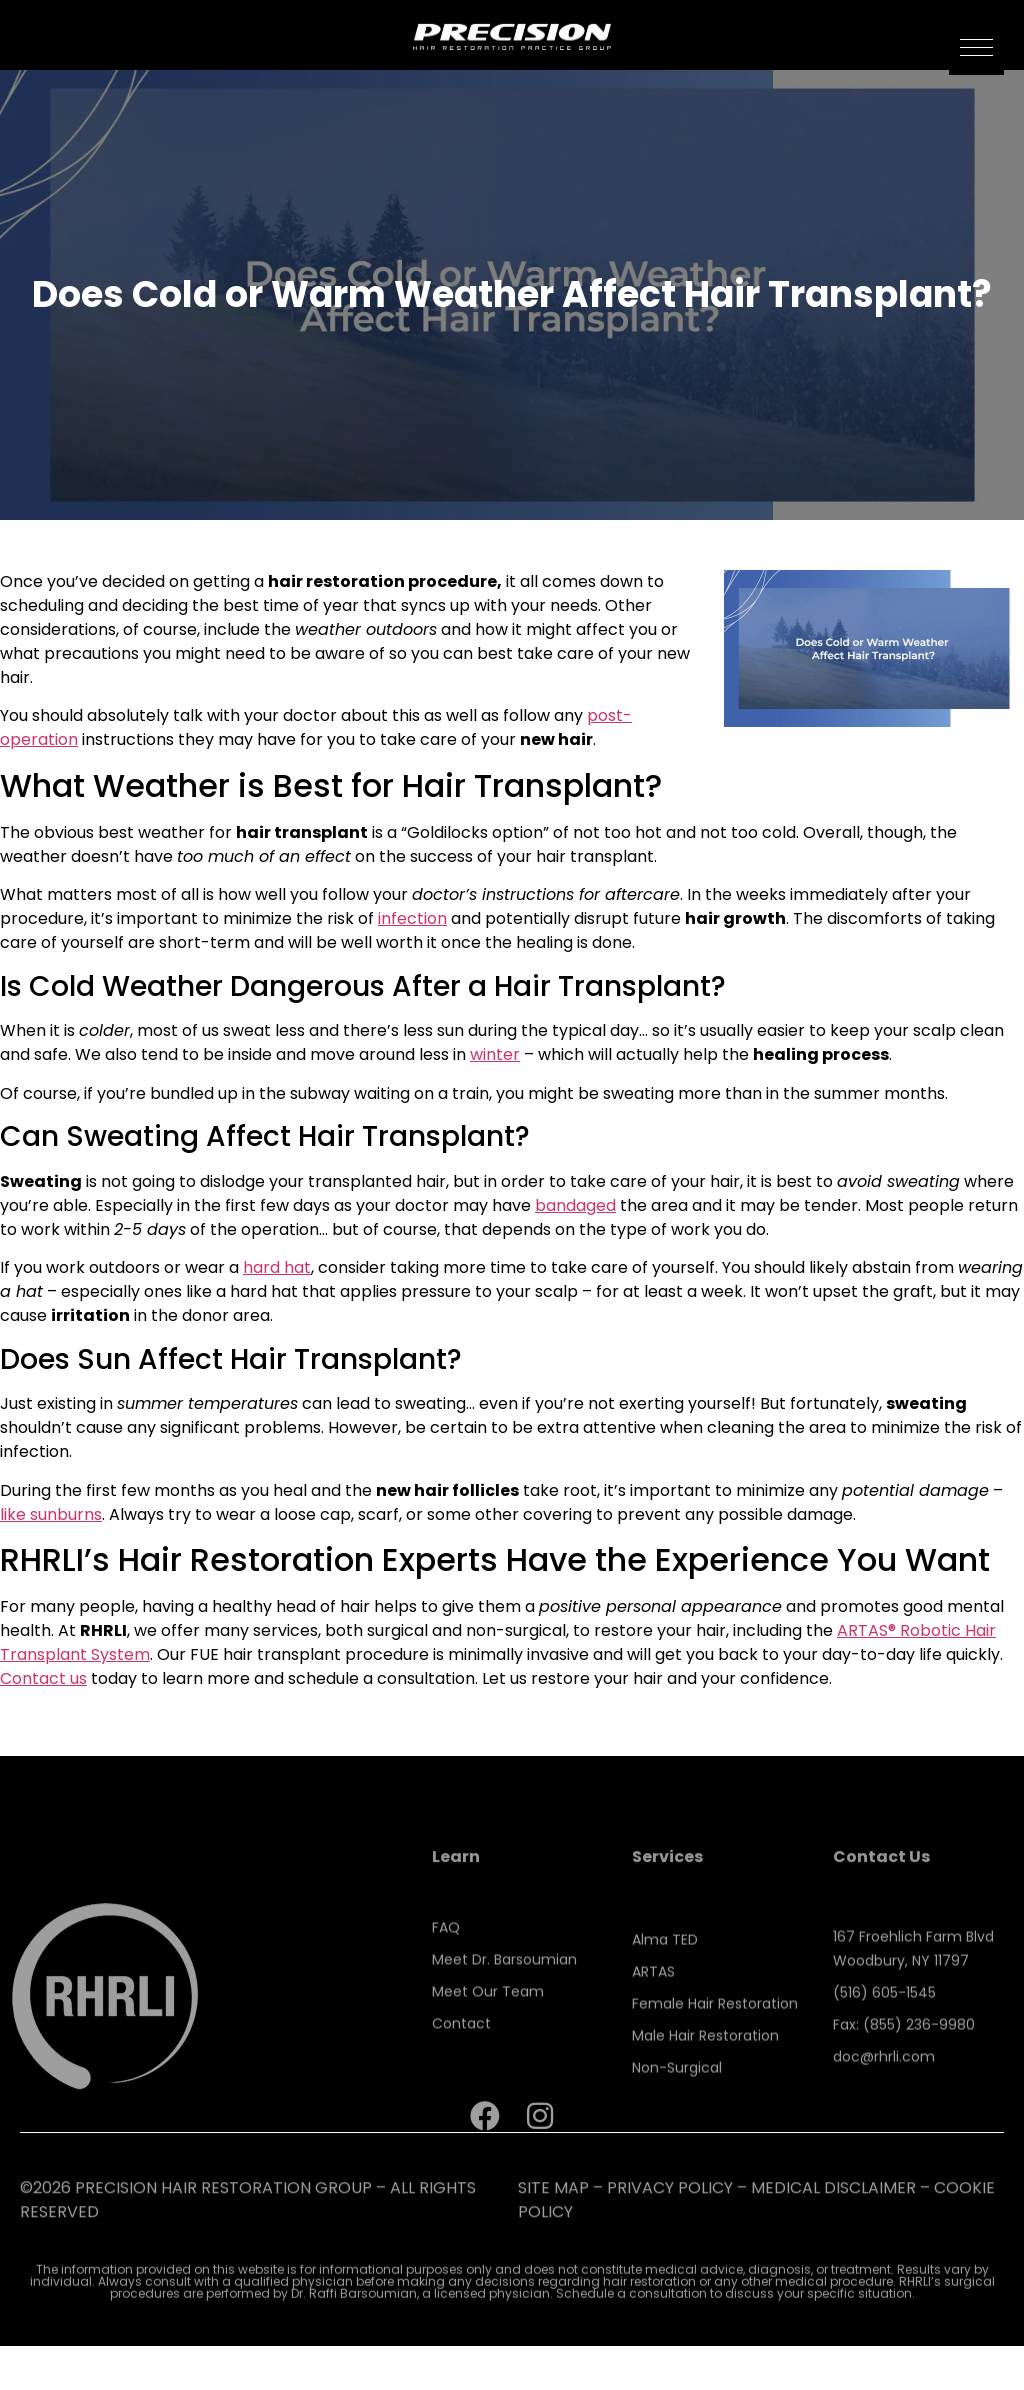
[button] (976, 47)
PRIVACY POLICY (670, 2208)
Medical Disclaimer (833, 2208)
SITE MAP (553, 2208)
